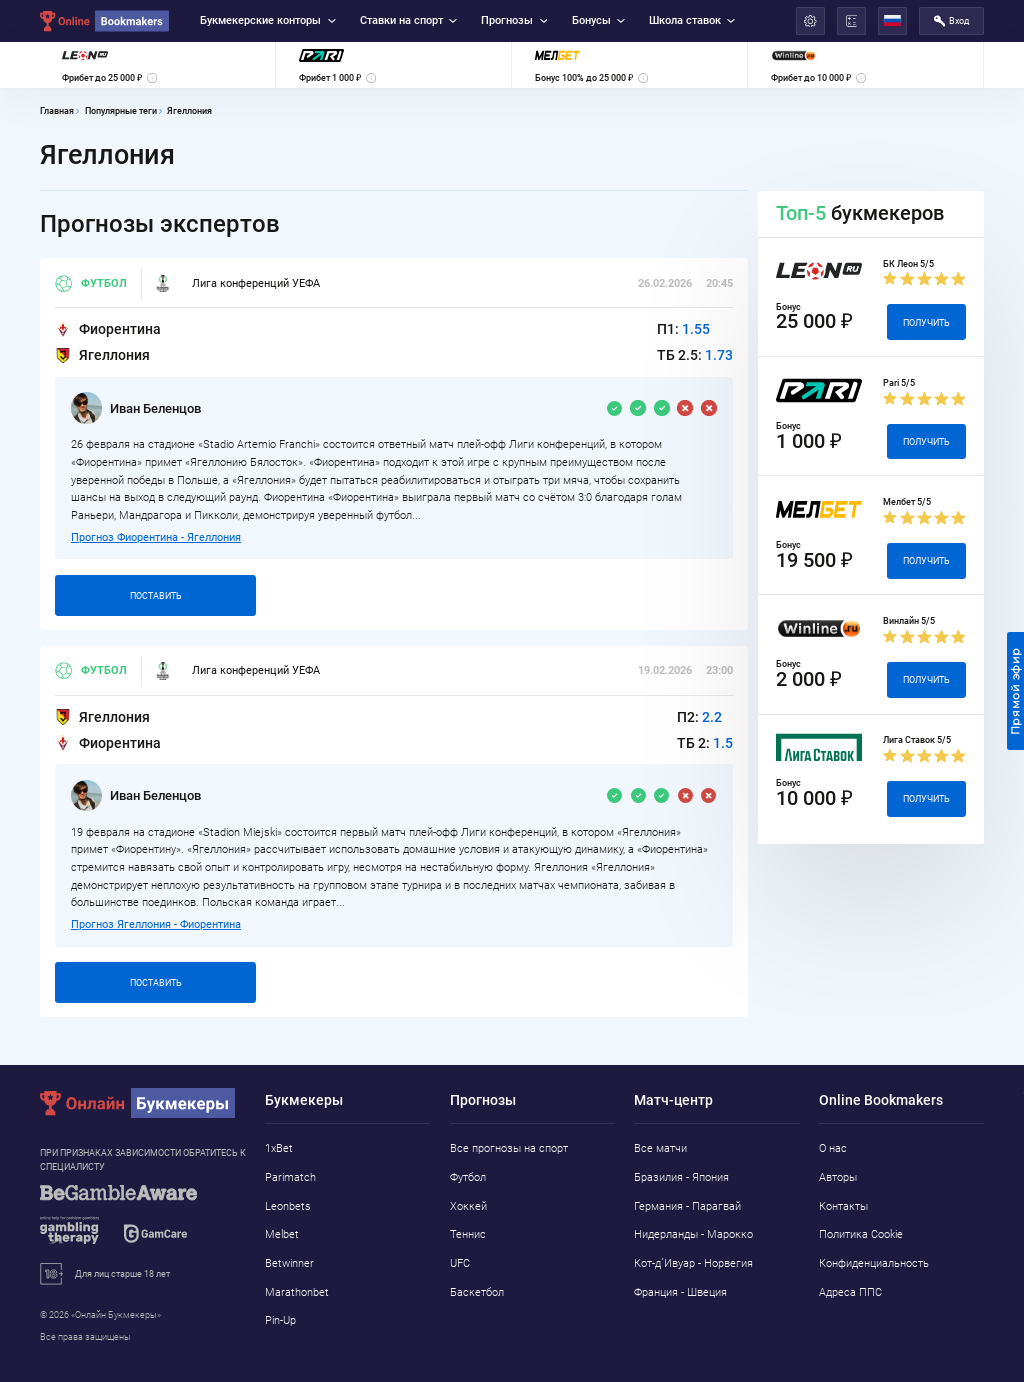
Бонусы (598, 20)
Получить (926, 322)
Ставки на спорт (408, 20)
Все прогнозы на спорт (509, 1148)
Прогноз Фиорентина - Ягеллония (156, 537)
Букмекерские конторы (267, 20)
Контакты (843, 1206)
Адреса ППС (850, 1292)
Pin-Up (280, 1320)
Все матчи (660, 1148)
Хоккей (468, 1206)
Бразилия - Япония (681, 1177)
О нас (833, 1148)
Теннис (468, 1234)
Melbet (282, 1234)
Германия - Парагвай (687, 1206)
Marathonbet (297, 1292)
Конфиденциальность (874, 1263)
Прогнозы (514, 20)
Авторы (838, 1177)
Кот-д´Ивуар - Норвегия (693, 1263)
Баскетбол (477, 1292)
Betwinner (289, 1263)
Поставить (156, 595)
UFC (460, 1263)
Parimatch (290, 1177)
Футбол (91, 283)
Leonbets (288, 1206)
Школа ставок (692, 20)
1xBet (279, 1148)
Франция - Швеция (680, 1292)
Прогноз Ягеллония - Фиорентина (156, 924)
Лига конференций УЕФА (236, 283)
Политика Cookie (861, 1234)
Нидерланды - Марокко (693, 1234)
